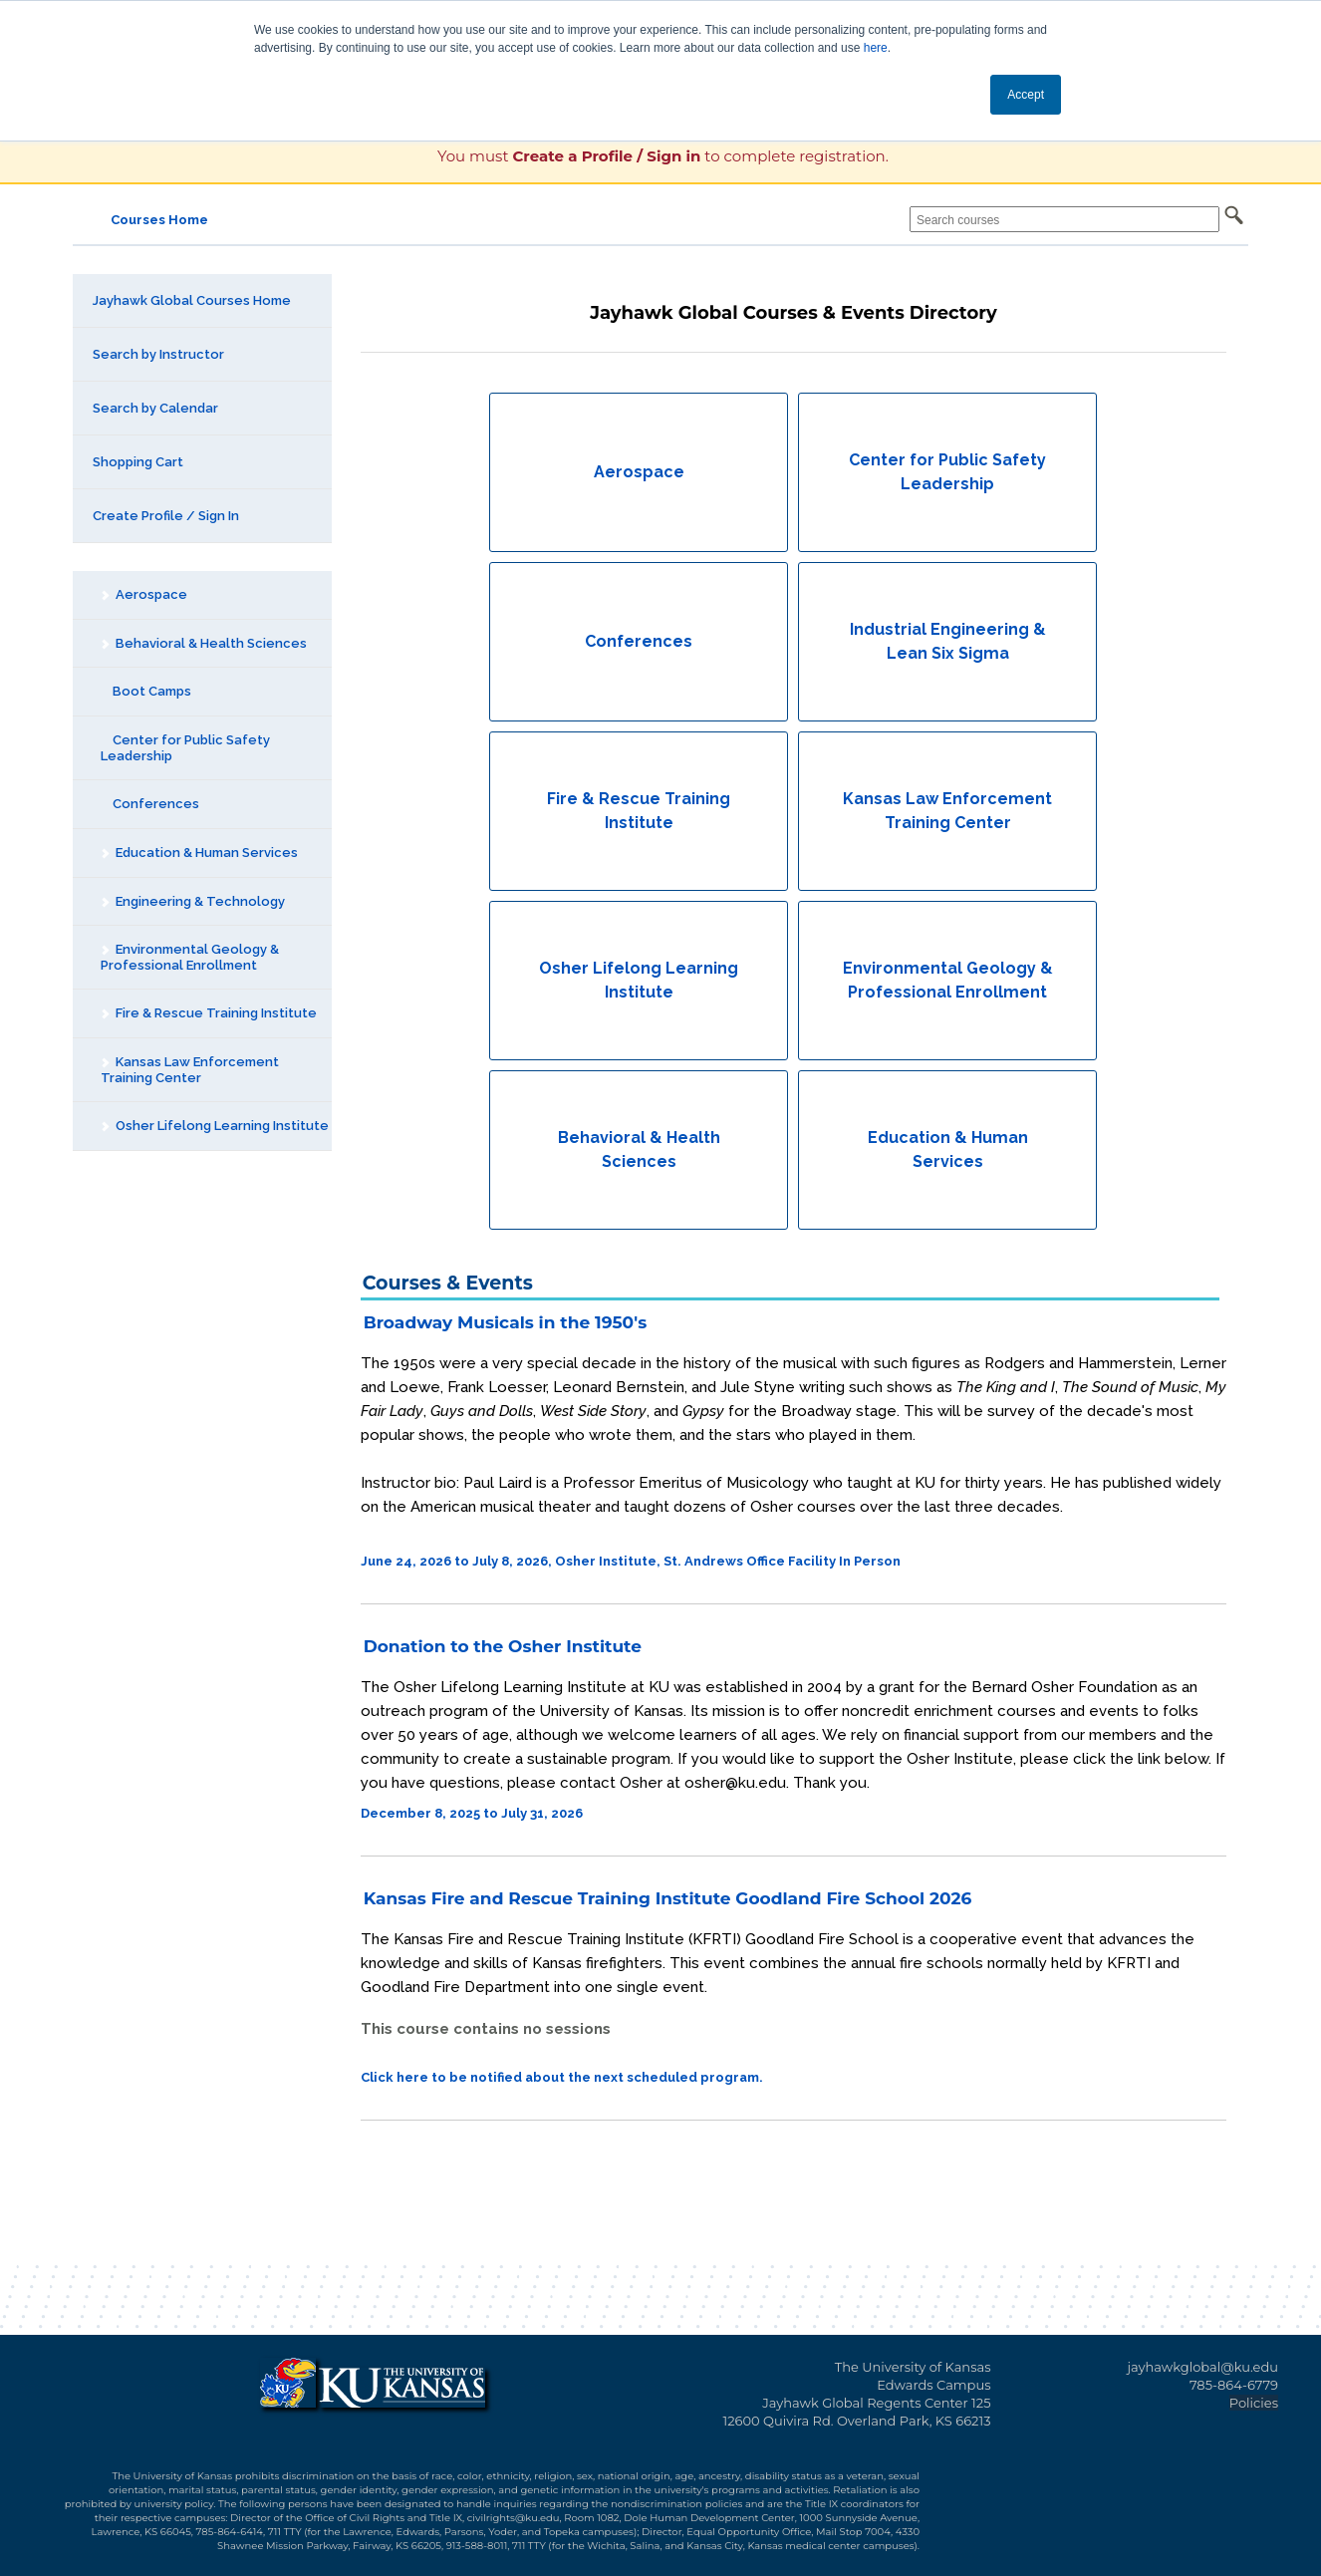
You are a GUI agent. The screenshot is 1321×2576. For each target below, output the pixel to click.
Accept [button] (1025, 95)
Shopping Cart (138, 461)
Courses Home (159, 219)
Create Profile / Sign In (166, 515)
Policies (1253, 2403)
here (876, 48)
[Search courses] (1064, 219)
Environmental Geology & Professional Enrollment (189, 957)
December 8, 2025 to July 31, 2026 (472, 1813)
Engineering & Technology (192, 901)
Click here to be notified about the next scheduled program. (562, 2077)
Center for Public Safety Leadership (185, 747)
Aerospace (143, 594)
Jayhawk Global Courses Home (192, 300)
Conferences (150, 803)
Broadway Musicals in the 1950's (505, 1322)
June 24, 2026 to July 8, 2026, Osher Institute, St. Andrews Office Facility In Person (631, 1561)
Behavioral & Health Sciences (203, 643)
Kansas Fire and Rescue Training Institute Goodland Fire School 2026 (668, 1898)
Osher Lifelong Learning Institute (214, 1125)
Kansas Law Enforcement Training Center (189, 1069)
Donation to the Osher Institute (503, 1646)
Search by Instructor (158, 354)
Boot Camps (146, 691)
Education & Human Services (199, 852)
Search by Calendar (155, 408)
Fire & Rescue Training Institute (208, 1012)
